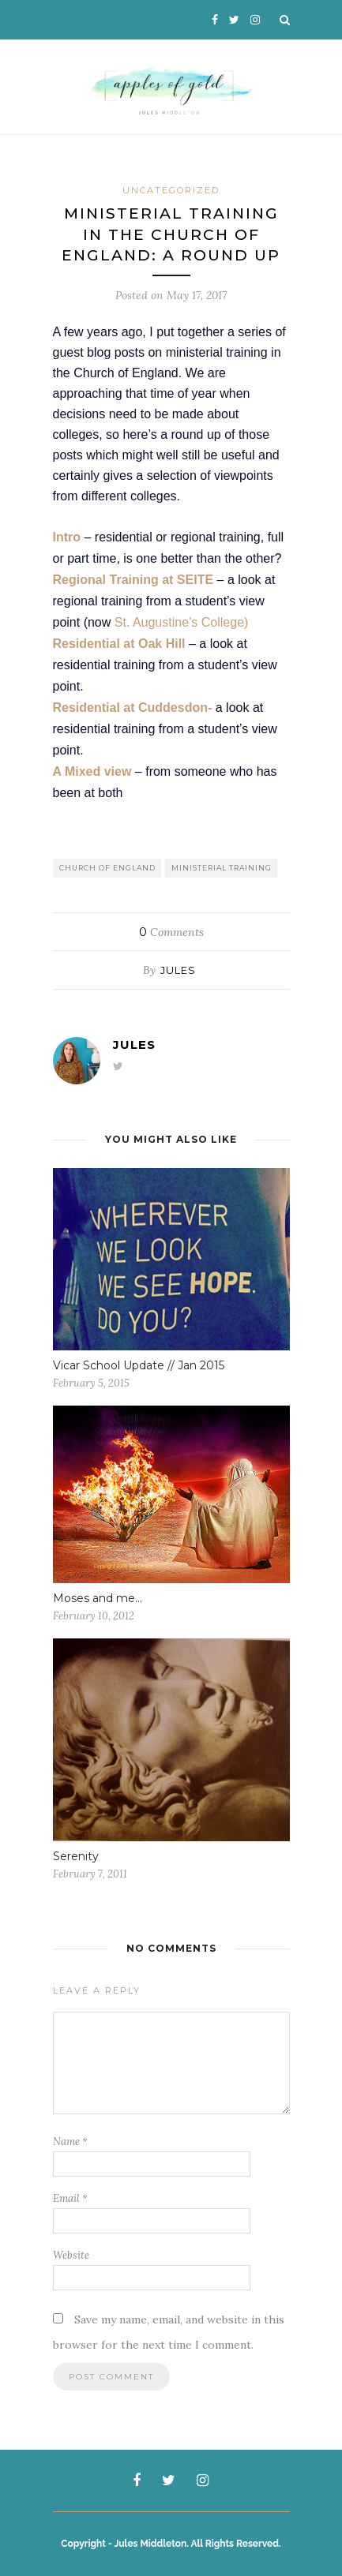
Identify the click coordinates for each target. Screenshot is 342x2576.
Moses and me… (97, 1598)
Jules (178, 970)
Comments (171, 932)
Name (70, 2141)
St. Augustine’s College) (182, 622)
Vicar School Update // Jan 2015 (138, 1365)
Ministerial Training (221, 867)
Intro (67, 537)
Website (71, 2255)
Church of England (107, 867)
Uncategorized (171, 190)
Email (70, 2198)
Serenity (76, 1856)
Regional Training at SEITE (133, 579)
